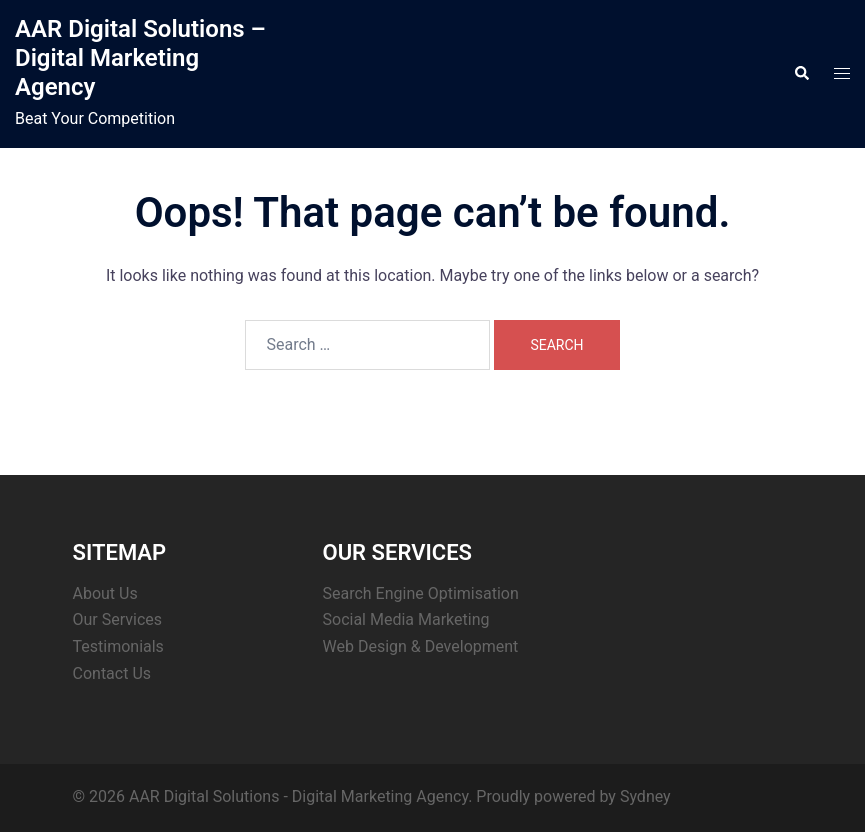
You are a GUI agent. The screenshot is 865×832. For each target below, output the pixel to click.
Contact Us (112, 673)
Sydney (645, 796)
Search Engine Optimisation (421, 593)
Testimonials (118, 646)
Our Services (118, 619)
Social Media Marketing (406, 619)
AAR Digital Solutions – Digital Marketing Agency (140, 58)
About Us (105, 593)
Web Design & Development (421, 646)
